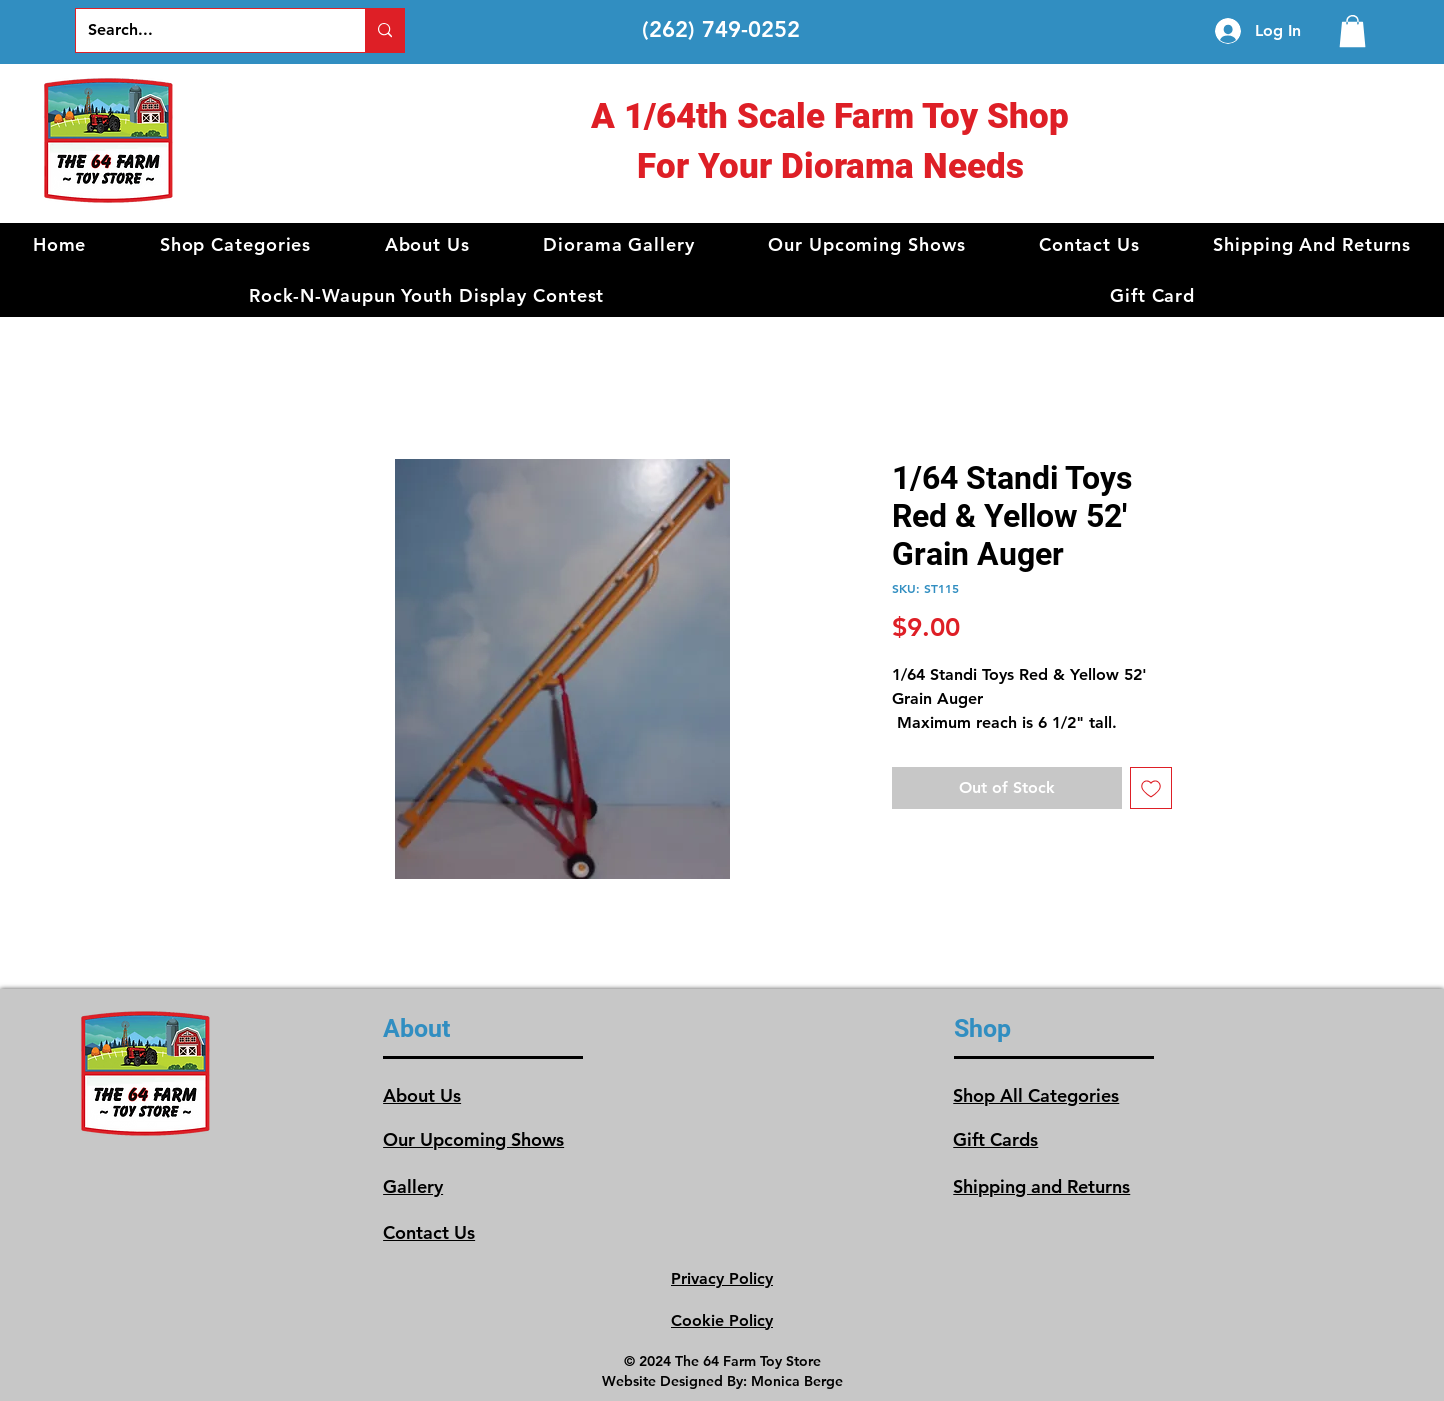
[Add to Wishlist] (1151, 788)
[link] (1352, 31)
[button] (235, 244)
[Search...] (205, 30)
